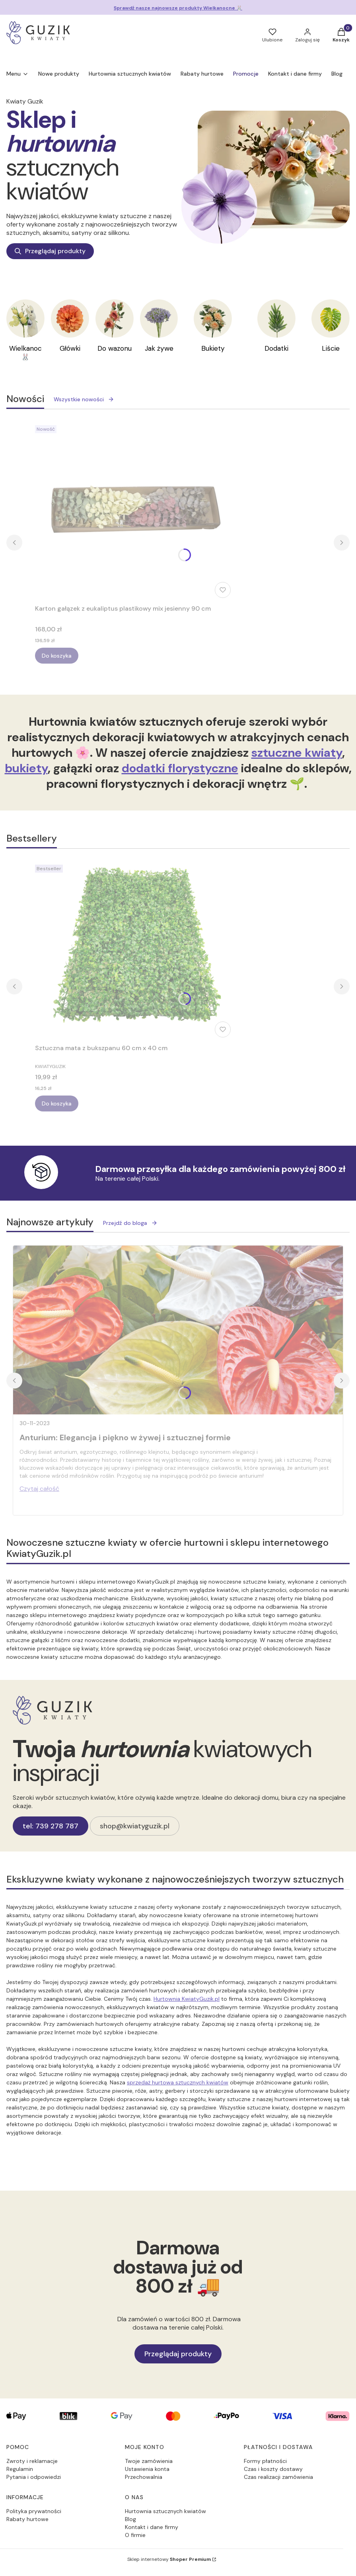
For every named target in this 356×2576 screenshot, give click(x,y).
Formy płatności (265, 2461)
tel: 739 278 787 (50, 1826)
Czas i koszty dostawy (273, 2468)
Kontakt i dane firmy (151, 2527)
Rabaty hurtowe (27, 2519)
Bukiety (213, 348)
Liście (331, 348)
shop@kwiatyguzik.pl (134, 1826)
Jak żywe (159, 348)
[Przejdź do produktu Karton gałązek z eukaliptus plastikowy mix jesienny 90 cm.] (134, 511)
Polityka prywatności (33, 2511)
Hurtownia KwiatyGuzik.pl (187, 1998)
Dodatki (276, 348)
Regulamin (19, 2468)
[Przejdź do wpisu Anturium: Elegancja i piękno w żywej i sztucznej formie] (178, 1330)
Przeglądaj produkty (50, 251)
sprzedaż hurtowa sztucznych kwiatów (177, 2082)
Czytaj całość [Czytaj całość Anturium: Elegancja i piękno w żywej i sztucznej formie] (39, 1488)
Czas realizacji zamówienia (278, 2476)
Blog (130, 2519)
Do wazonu (114, 348)
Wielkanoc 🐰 (25, 352)
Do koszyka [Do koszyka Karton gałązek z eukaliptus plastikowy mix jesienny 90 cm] (57, 655)
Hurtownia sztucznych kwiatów (165, 2511)
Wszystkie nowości (84, 399)
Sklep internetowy (169, 2559)
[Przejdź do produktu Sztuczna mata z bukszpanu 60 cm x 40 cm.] (134, 951)
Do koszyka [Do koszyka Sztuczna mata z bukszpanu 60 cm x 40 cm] (57, 1103)
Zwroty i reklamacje (32, 2461)
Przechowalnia (143, 2476)
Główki (70, 348)
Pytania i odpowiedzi (33, 2476)
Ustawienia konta (147, 2468)
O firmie (135, 2535)
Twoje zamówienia (149, 2461)
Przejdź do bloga (130, 1222)
